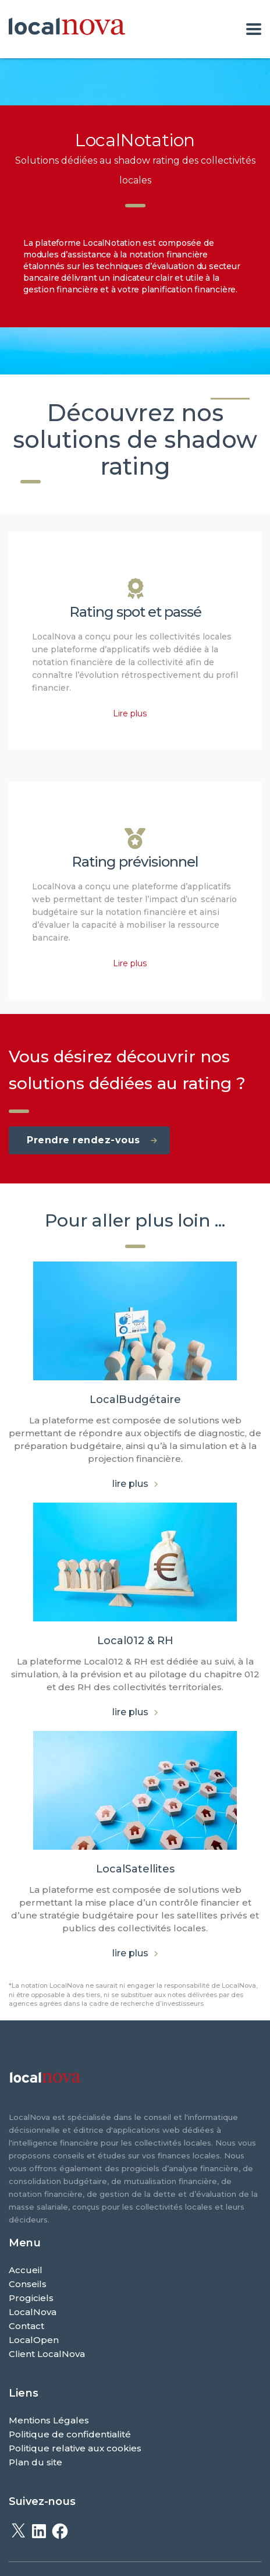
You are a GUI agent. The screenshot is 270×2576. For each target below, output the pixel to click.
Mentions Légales (49, 2420)
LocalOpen (34, 2339)
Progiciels (31, 2297)
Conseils (28, 2283)
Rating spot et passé (135, 611)
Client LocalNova (47, 2353)
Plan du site (35, 2462)
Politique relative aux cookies (75, 2448)
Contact (26, 2325)
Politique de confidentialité (70, 2434)
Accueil (25, 2269)
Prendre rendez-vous (92, 1140)
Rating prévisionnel (135, 861)
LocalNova (32, 2311)
